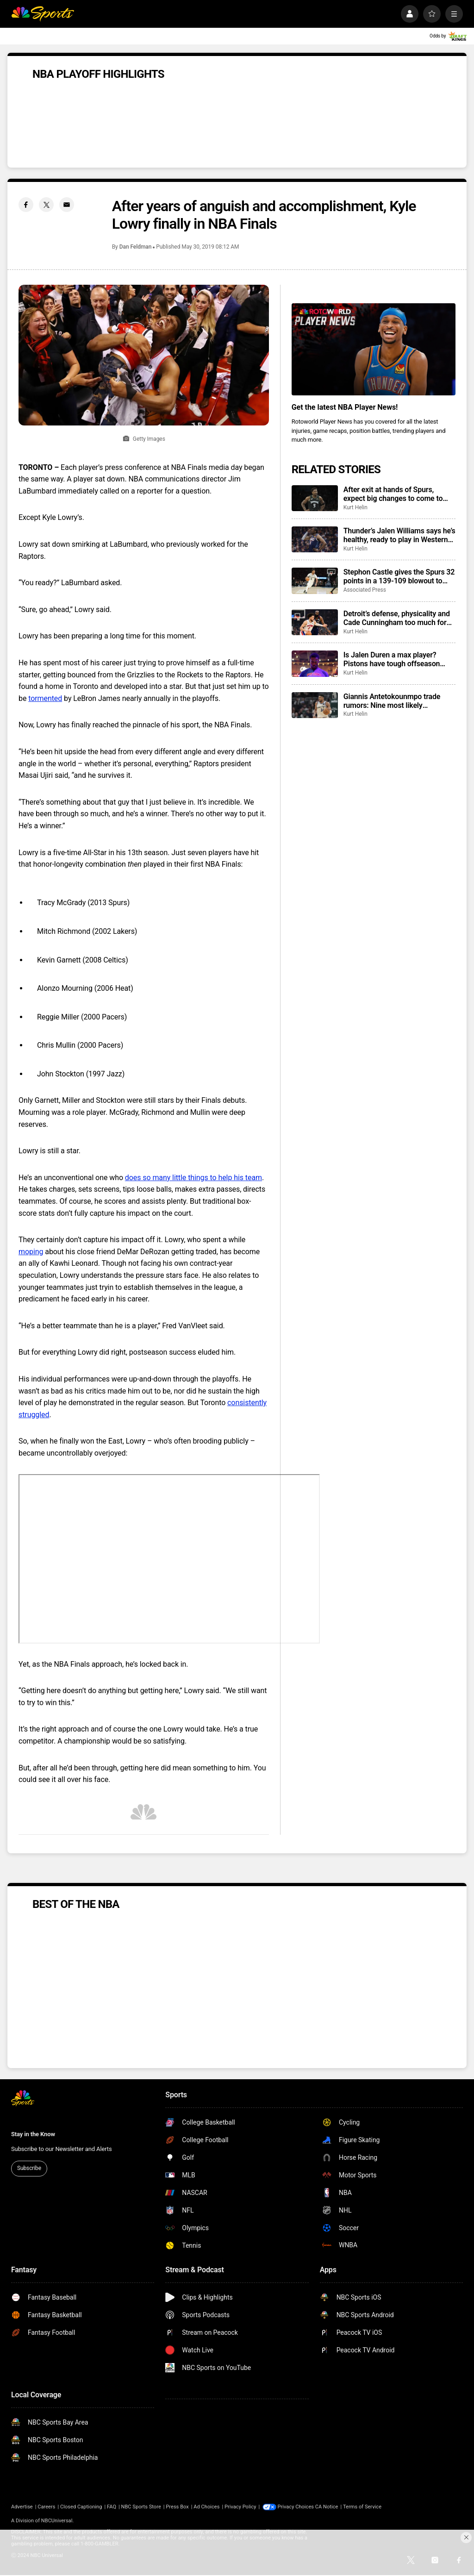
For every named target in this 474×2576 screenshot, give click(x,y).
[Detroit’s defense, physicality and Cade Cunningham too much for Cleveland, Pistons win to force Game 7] (315, 622)
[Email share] (66, 204)
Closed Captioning (81, 2507)
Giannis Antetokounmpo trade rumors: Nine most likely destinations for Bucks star (392, 701)
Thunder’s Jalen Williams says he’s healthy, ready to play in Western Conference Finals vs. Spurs (399, 535)
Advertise (22, 2507)
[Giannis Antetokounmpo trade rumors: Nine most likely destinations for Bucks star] (315, 705)
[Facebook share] (26, 204)
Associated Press (364, 590)
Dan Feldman (135, 247)
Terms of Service (374, 2507)
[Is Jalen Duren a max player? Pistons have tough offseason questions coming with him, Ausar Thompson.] (315, 663)
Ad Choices (206, 2507)
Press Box (177, 2507)
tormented (45, 698)
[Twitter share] (46, 204)
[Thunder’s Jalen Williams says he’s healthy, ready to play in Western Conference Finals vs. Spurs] (315, 539)
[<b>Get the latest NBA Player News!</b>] (373, 349)
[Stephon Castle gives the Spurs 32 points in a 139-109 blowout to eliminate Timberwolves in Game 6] (315, 581)
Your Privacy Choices (302, 2507)
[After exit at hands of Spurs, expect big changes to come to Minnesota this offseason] (315, 498)
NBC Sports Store (141, 2507)
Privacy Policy (240, 2507)
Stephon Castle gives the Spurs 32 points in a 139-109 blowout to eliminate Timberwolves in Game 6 (399, 576)
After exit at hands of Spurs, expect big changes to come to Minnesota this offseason (393, 494)
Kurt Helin (355, 507)
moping (31, 1251)
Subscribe (29, 2168)
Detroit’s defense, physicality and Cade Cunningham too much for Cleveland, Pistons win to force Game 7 (396, 618)
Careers (46, 2507)
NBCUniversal (57, 2521)
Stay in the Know (33, 2134)
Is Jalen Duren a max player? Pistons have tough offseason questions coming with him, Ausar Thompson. (398, 659)
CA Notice (338, 2507)
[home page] (42, 14)
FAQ (111, 2507)
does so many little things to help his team (193, 1177)
